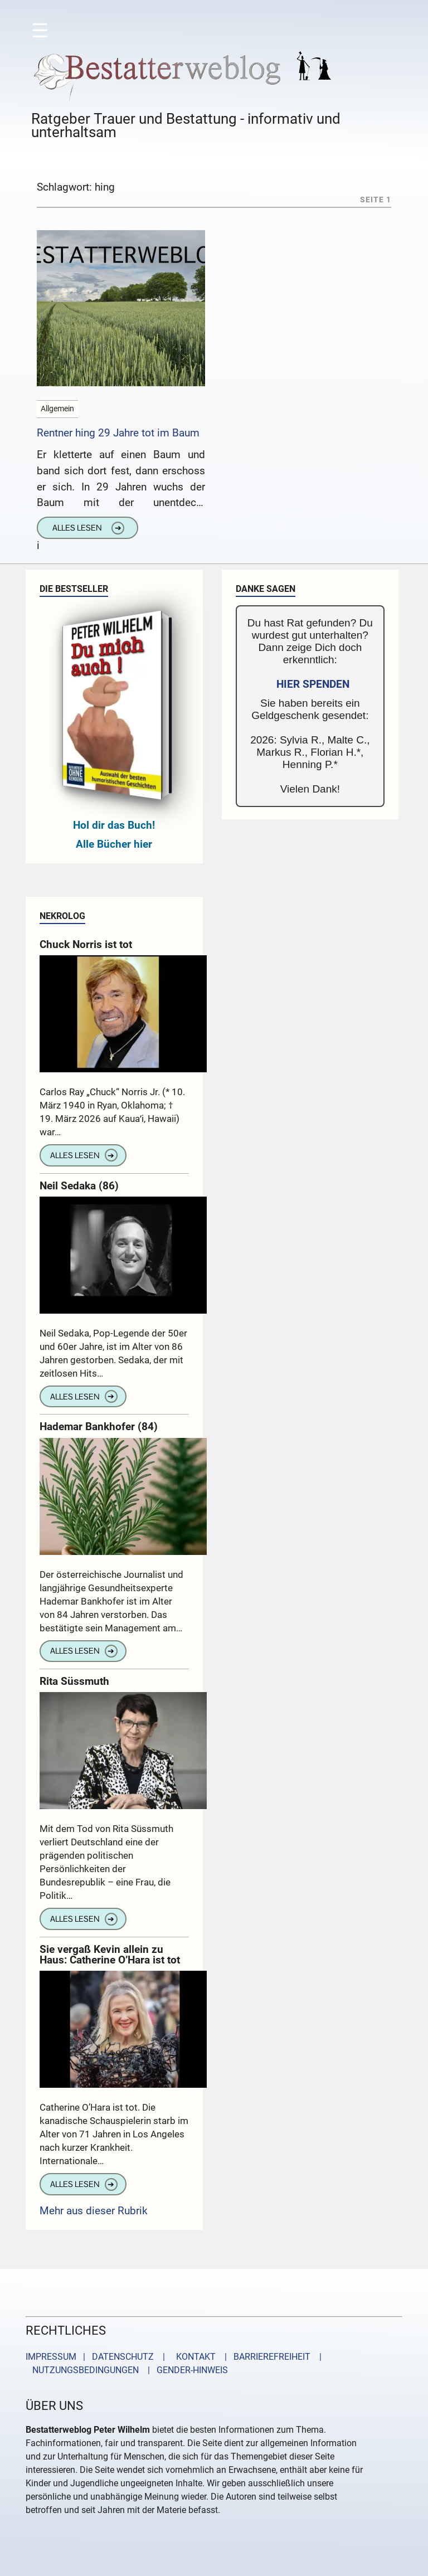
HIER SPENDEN (312, 684)
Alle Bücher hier (114, 844)
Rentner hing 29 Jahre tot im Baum (118, 432)
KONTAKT (194, 2356)
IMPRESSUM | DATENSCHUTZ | (97, 2356)
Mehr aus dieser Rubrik (94, 2210)
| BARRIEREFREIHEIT (264, 2356)
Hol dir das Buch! (114, 825)
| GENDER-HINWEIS (184, 2370)
